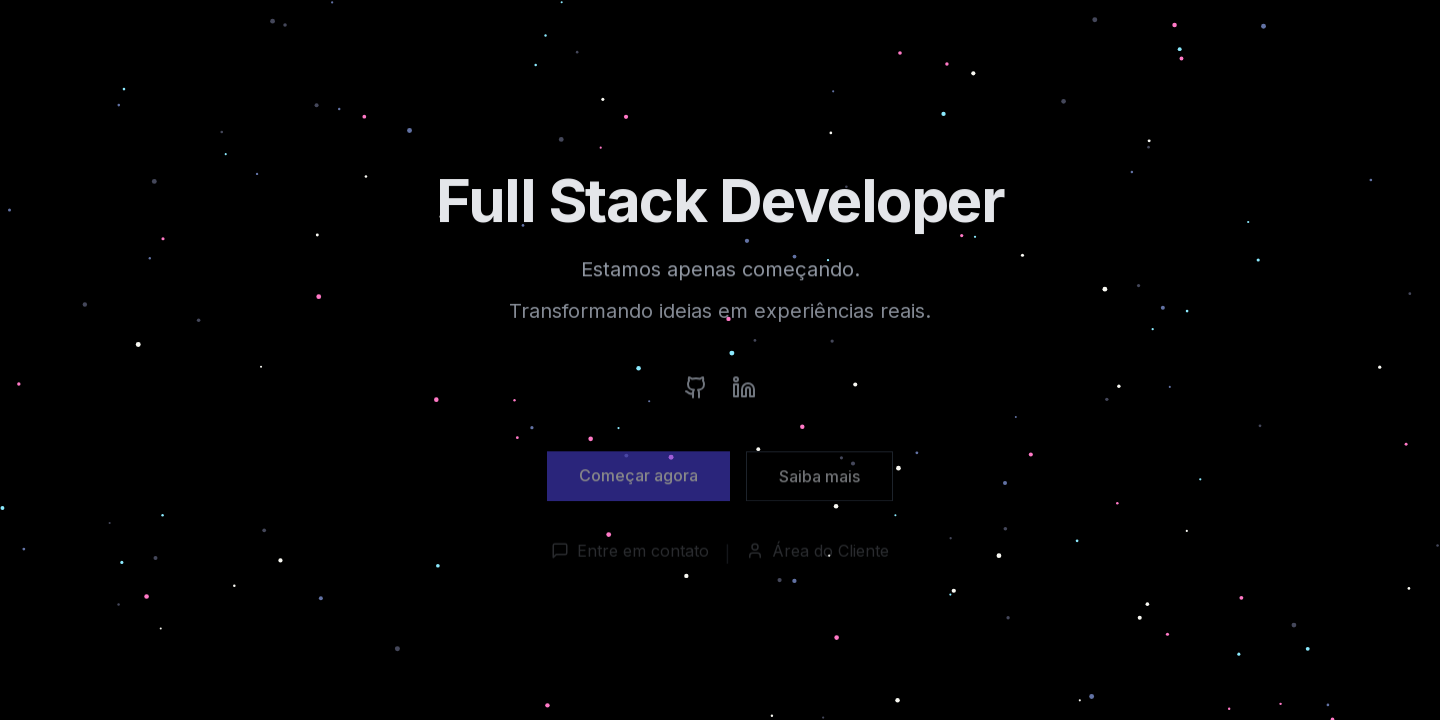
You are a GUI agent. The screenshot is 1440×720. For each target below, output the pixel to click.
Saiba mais (819, 482)
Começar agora (638, 481)
